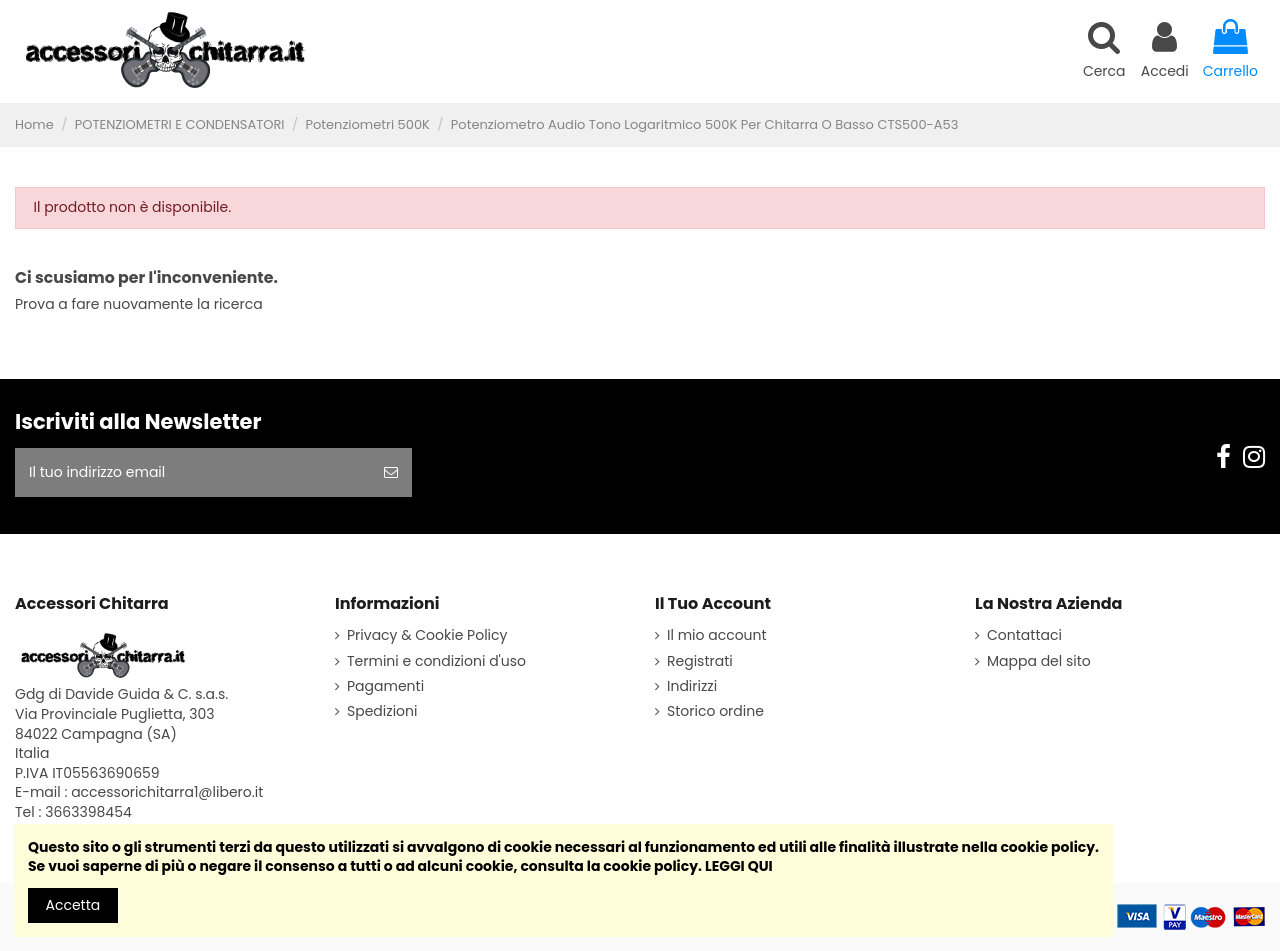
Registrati (700, 661)
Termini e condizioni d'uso (436, 661)
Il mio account (717, 635)
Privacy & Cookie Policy (427, 635)
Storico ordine (715, 711)
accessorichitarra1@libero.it (167, 792)
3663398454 (88, 812)
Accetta (73, 905)
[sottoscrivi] (391, 472)
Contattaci (1024, 635)
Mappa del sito (1039, 661)
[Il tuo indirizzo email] (192, 472)
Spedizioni (382, 711)
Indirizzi (692, 686)
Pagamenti (385, 686)
